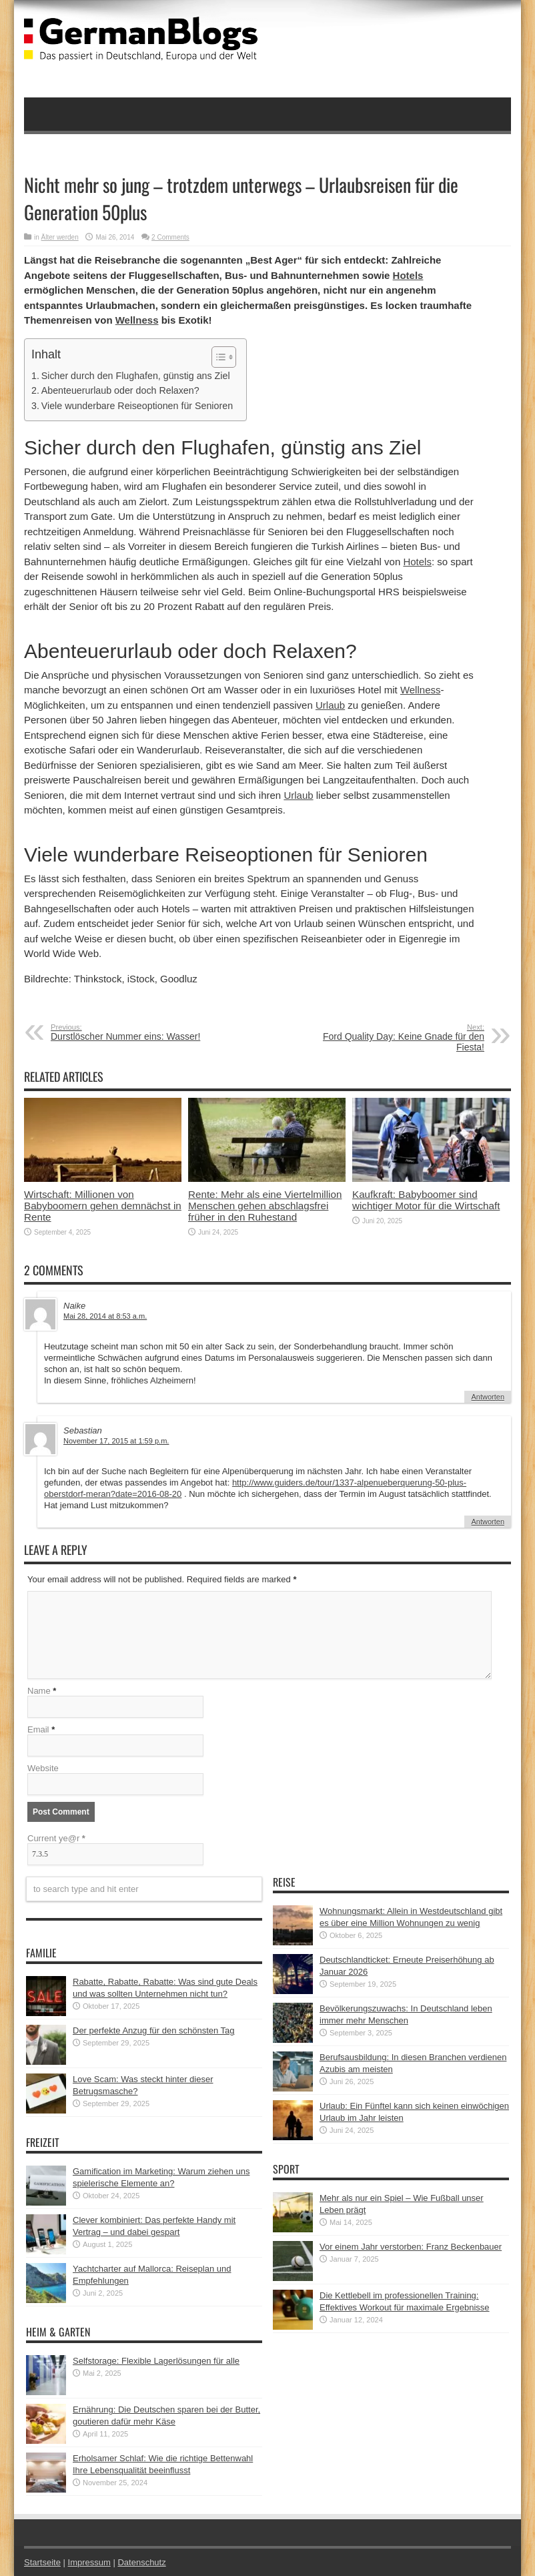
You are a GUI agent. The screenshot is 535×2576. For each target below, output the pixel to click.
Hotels (408, 275)
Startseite (42, 2562)
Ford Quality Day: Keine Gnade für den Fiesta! (402, 1037)
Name (39, 1691)
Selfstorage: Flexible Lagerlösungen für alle (156, 2361)
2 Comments (170, 237)
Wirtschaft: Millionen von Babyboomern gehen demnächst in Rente (102, 1206)
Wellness (137, 320)
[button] (217, 357)
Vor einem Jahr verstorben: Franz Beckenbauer (411, 2247)
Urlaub (330, 705)
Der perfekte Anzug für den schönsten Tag (154, 2030)
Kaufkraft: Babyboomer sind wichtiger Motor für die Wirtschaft (426, 1200)
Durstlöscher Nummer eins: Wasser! (132, 1032)
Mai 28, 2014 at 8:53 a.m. (105, 1316)
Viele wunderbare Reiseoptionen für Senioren (137, 405)
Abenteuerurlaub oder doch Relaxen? (120, 390)
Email (38, 1729)
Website (43, 1768)
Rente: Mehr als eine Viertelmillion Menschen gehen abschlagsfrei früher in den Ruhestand (265, 1206)
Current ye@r (56, 1838)
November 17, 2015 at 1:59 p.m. (116, 1441)
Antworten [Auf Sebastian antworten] (487, 1522)
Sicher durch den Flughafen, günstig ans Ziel (135, 375)
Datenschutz (141, 2562)
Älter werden (60, 237)
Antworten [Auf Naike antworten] (487, 1397)
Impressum (89, 2562)
